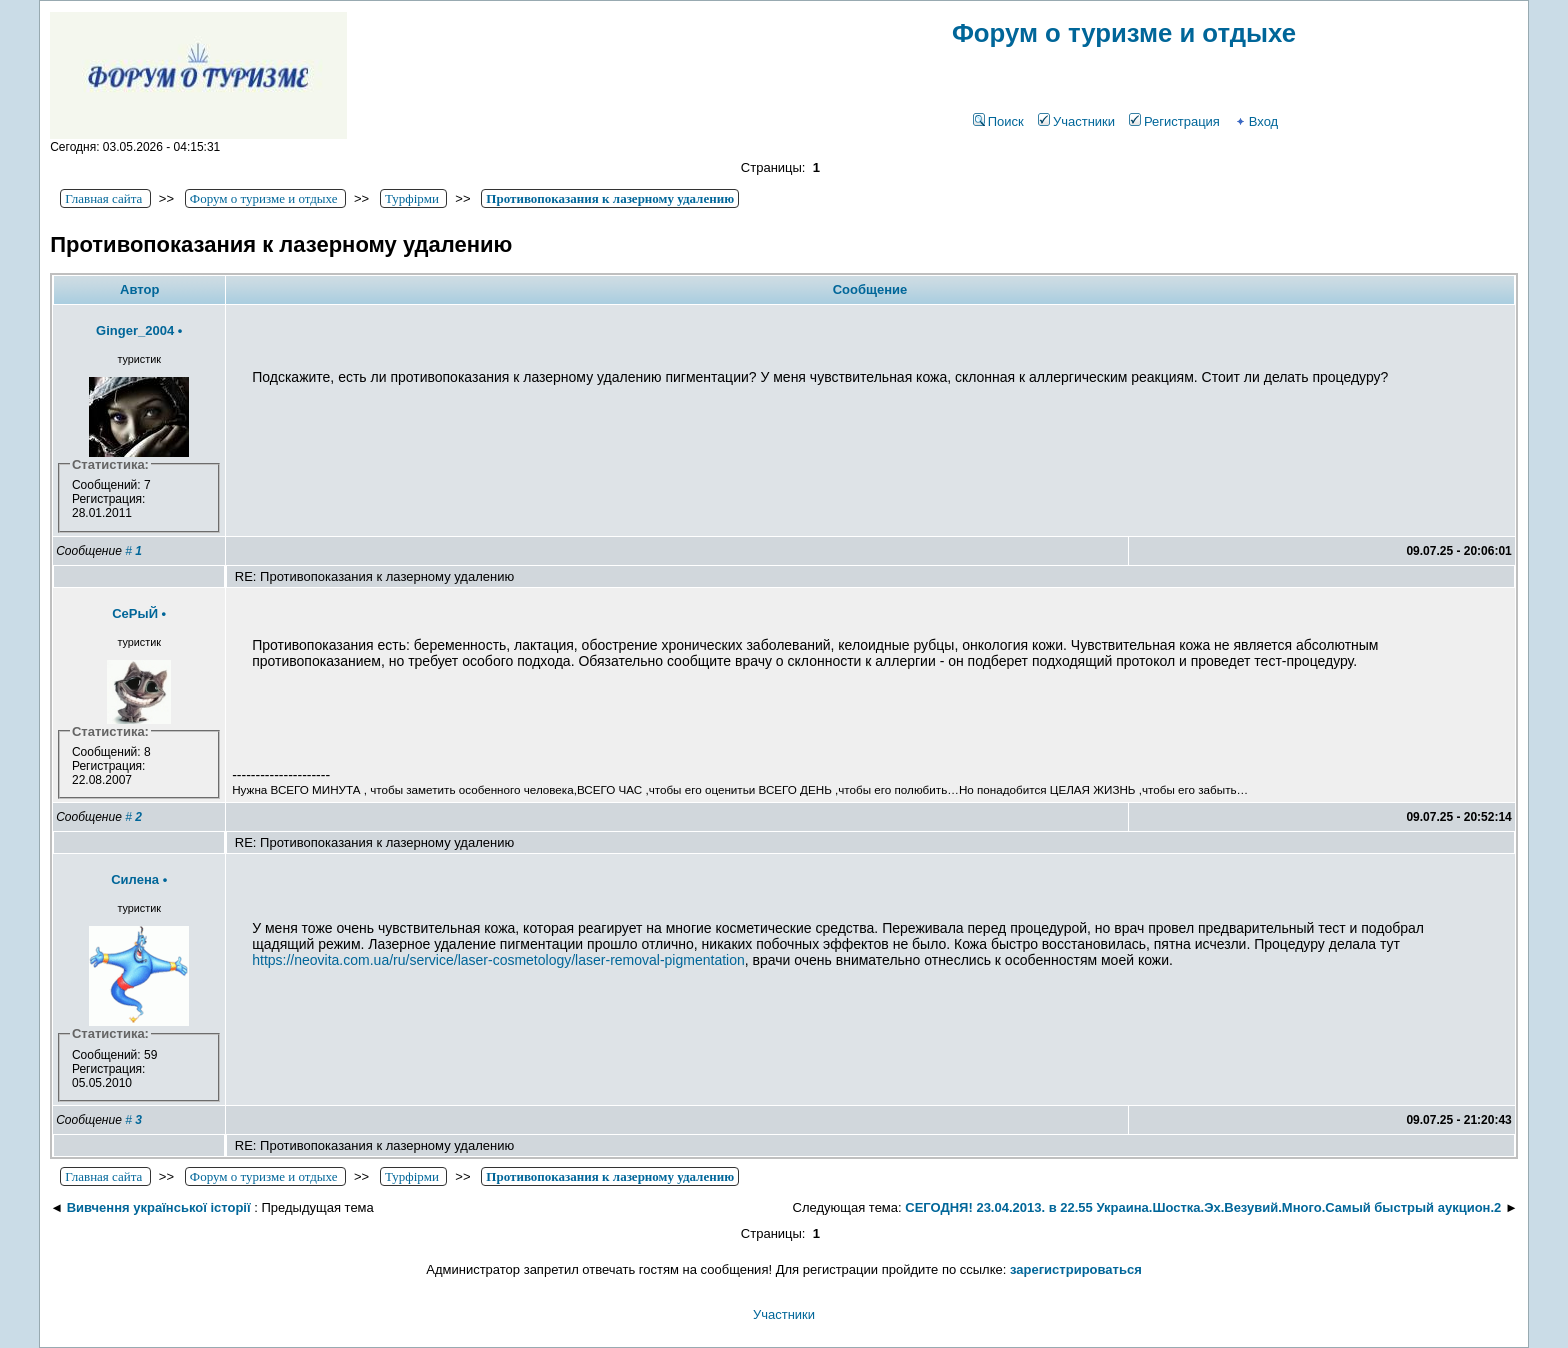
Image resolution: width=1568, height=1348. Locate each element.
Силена (135, 879)
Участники (1076, 121)
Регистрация (1174, 121)
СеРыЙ (135, 613)
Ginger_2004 (135, 330)
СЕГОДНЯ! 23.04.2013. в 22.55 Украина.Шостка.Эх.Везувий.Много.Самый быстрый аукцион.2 (1203, 1207)
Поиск (998, 121)
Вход (1256, 121)
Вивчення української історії (159, 1207)
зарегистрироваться (1076, 1269)
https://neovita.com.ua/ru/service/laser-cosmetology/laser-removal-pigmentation (498, 960)
